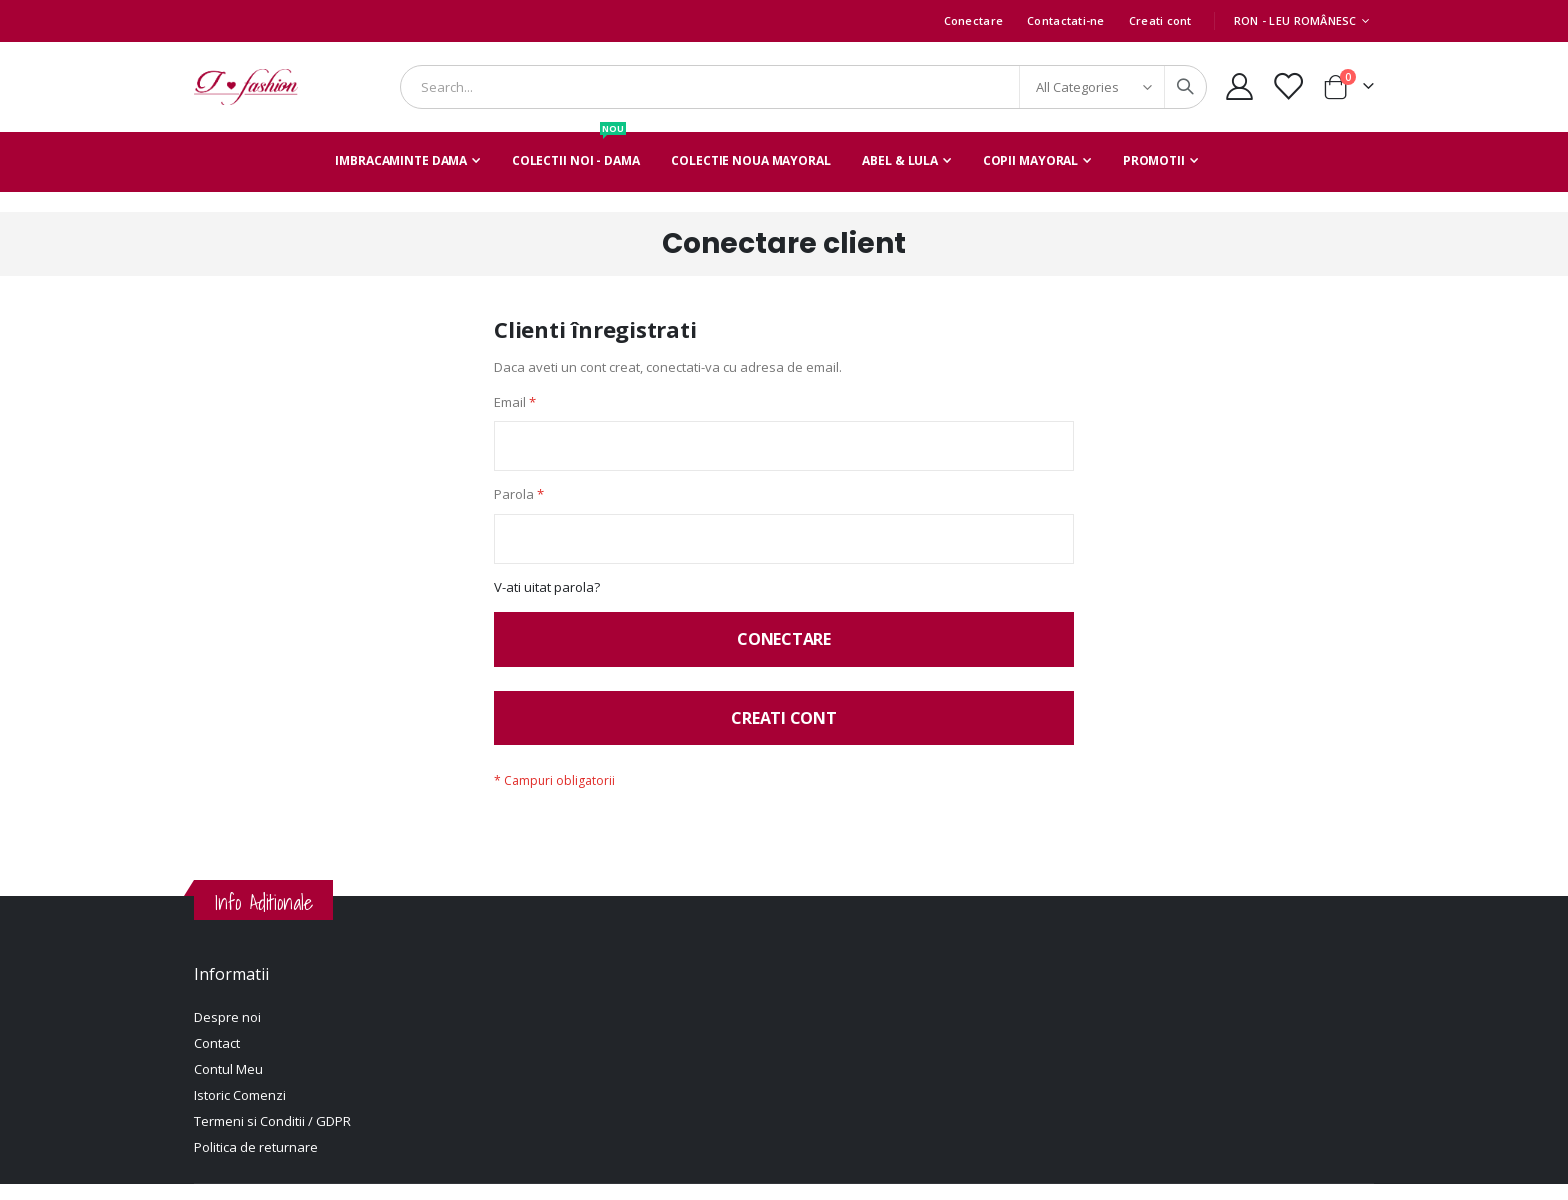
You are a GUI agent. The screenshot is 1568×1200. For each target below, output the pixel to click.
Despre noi (227, 1033)
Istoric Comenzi (240, 1111)
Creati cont (1160, 20)
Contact (217, 1059)
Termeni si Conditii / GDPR (272, 1137)
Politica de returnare (256, 1163)
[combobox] (803, 87)
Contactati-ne (1066, 20)
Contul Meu (228, 1085)
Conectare (973, 20)
